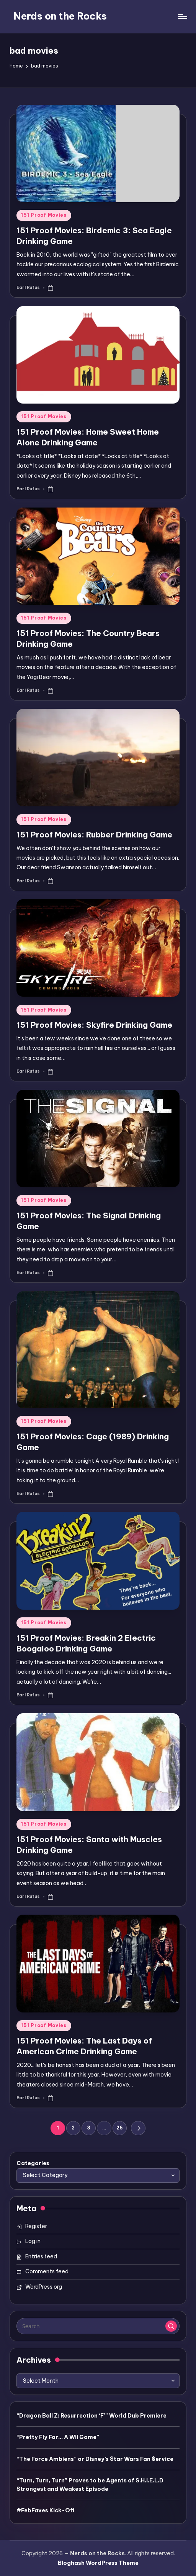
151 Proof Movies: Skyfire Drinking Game (94, 1025)
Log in (33, 2241)
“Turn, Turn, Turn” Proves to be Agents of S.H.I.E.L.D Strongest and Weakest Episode (89, 2484)
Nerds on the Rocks (60, 16)
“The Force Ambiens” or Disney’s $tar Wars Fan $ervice (94, 2459)
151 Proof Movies (44, 215)
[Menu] (182, 16)
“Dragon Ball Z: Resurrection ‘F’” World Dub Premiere (91, 2415)
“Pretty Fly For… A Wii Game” (57, 2437)
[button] (138, 2128)
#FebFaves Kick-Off (45, 2510)
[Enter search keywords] (97, 2326)
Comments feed (47, 2271)
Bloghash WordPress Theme (98, 2563)
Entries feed (41, 2256)
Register (36, 2226)
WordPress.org (43, 2286)
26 (119, 2128)
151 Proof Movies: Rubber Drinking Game (94, 834)
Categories (32, 2163)
